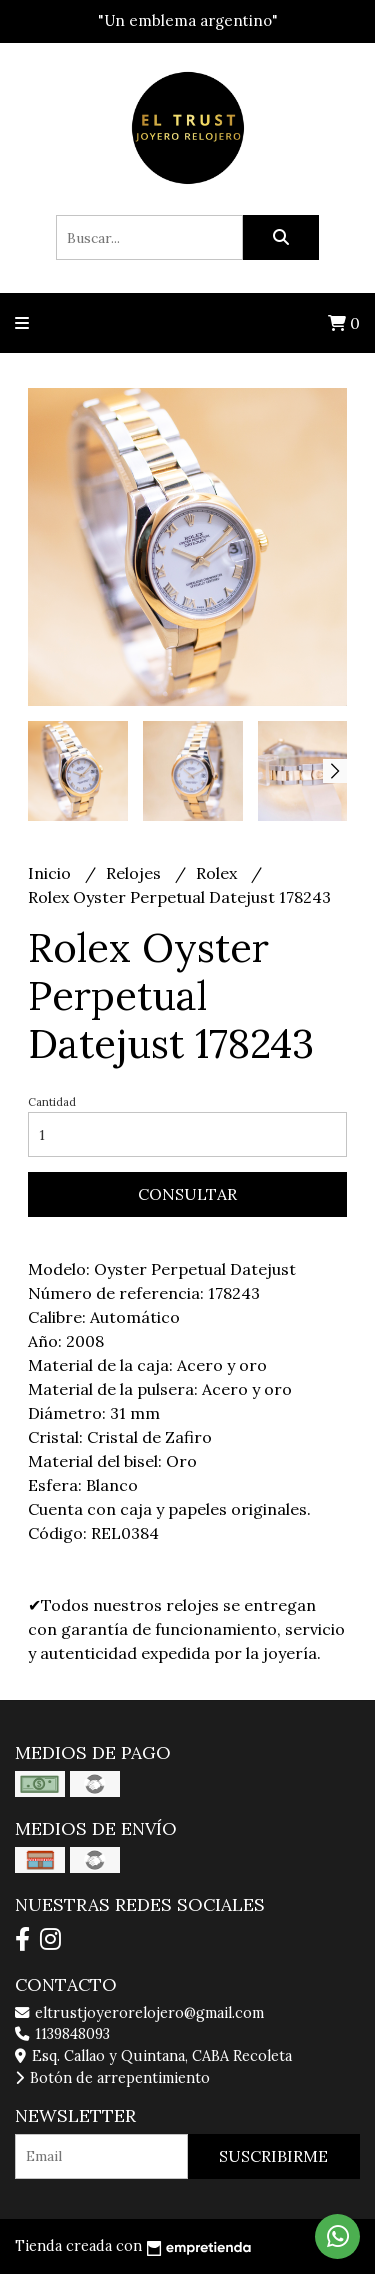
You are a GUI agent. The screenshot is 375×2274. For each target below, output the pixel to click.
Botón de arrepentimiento (112, 2078)
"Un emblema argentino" (188, 20)
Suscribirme (273, 2156)
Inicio (51, 873)
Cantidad (52, 1102)
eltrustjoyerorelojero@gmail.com (139, 2013)
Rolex (218, 873)
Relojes (135, 873)
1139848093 (62, 2034)
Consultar (187, 1194)
